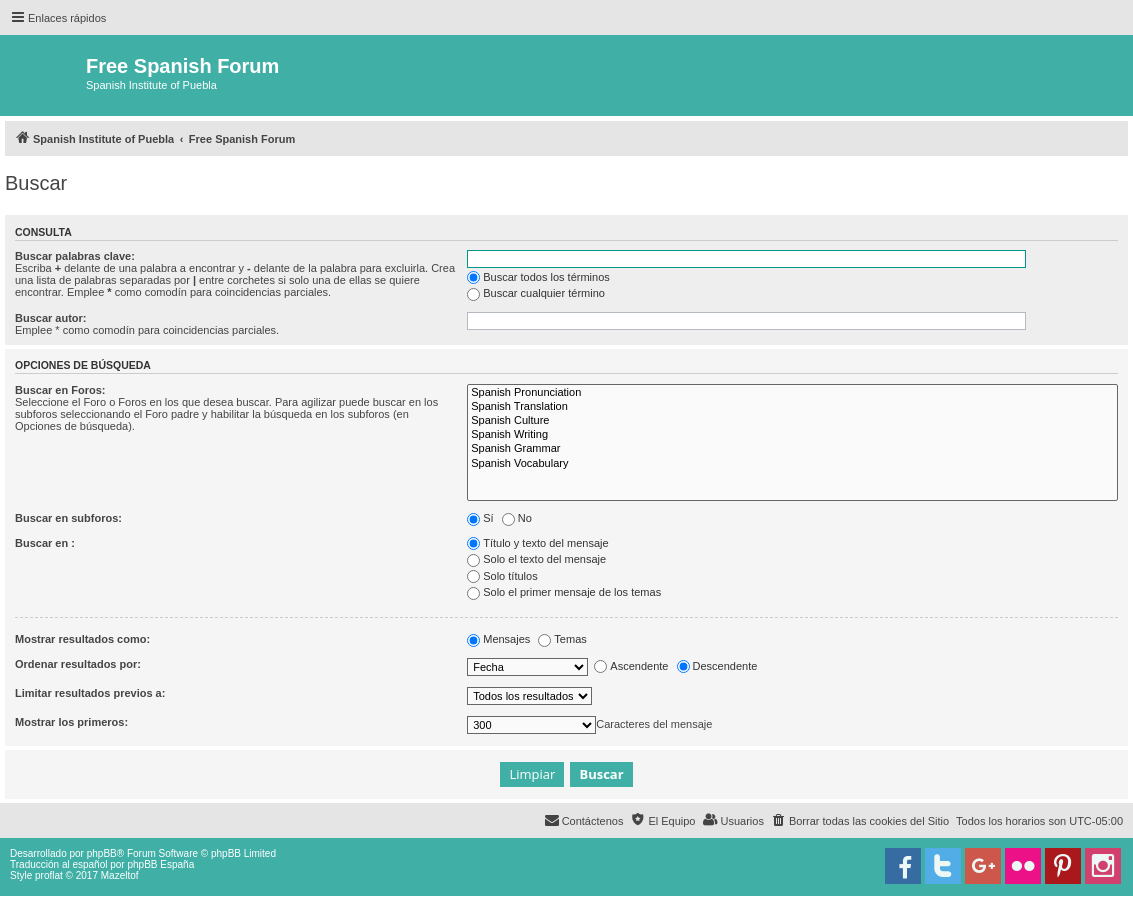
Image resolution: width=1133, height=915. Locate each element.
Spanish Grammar (792, 449)
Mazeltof (120, 875)
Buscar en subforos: (68, 518)
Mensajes (498, 639)
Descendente (717, 666)
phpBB (102, 853)
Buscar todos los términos (538, 277)
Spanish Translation (792, 407)
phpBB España (160, 864)
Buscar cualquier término (536, 293)
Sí (480, 518)
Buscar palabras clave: (75, 256)
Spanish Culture (792, 421)
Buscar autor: (51, 318)
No (517, 518)
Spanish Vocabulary (792, 464)
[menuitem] (860, 821)
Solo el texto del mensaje (536, 559)
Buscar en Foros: (60, 390)
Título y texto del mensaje (537, 543)
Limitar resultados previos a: (90, 693)
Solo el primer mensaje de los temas (564, 592)
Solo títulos (502, 576)
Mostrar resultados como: (82, 639)
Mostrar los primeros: (71, 722)
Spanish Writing (792, 435)
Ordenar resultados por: (78, 664)
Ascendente (631, 666)
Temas (562, 639)
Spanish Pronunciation (792, 393)
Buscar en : (45, 543)
